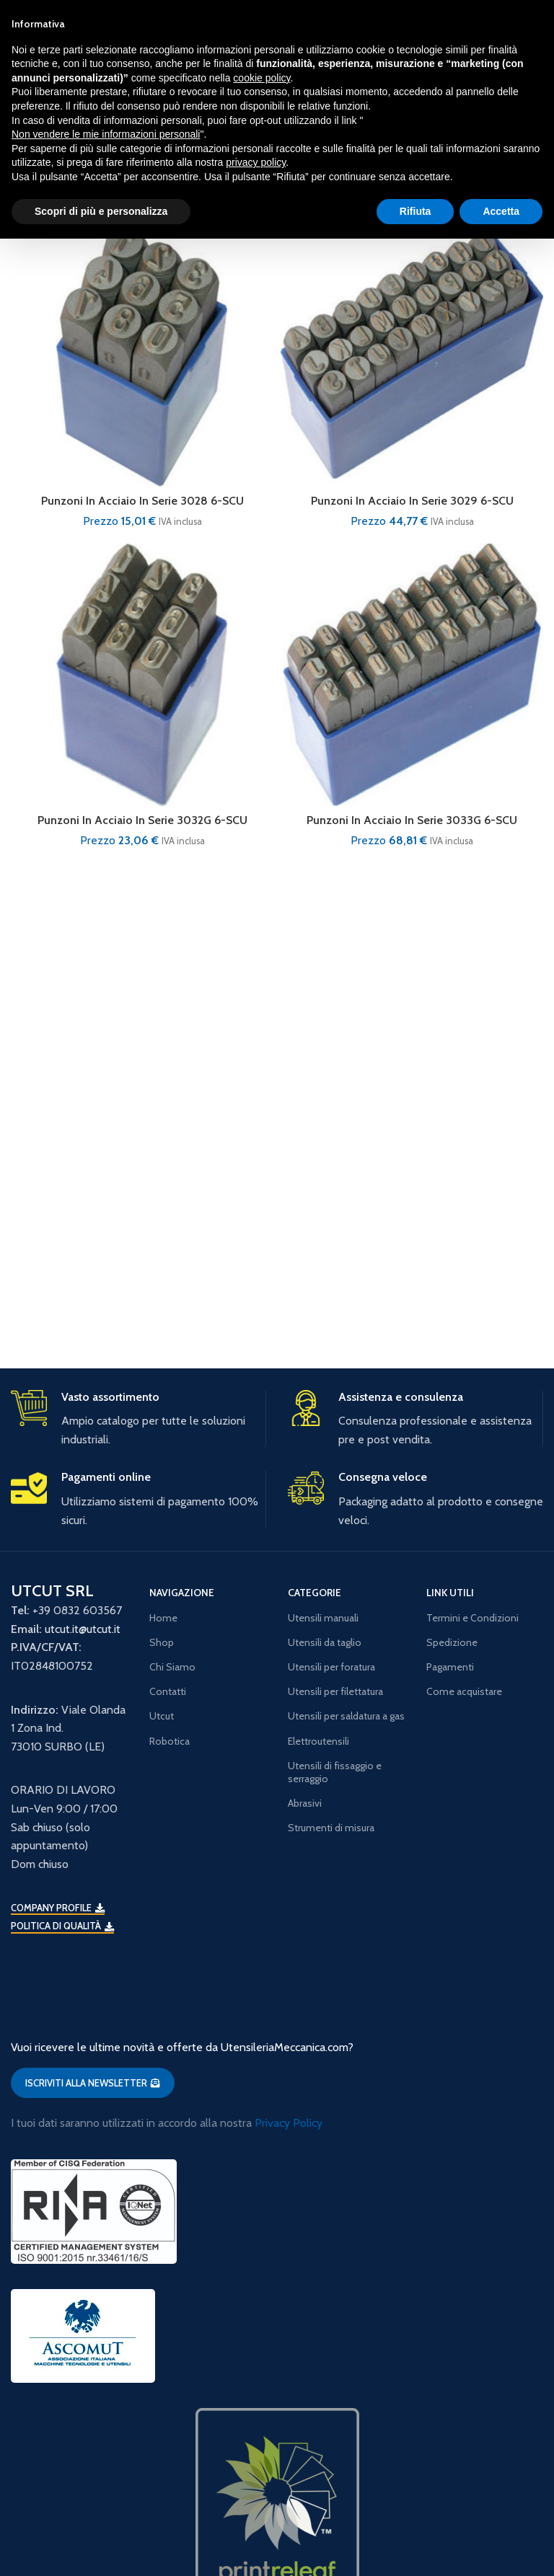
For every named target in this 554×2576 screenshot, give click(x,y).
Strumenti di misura (331, 1827)
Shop (161, 1642)
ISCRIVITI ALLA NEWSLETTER (92, 2083)
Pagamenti (450, 1666)
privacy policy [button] (256, 162)
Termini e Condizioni (472, 1617)
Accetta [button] (501, 211)
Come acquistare (464, 1691)
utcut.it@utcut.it (82, 1629)
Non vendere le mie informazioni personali (106, 134)
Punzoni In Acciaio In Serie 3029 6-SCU (412, 501)
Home (163, 1617)
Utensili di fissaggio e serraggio (335, 1772)
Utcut (161, 1715)
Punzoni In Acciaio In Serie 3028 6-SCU (142, 501)
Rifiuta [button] (415, 211)
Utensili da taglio (324, 1642)
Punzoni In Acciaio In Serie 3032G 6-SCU (142, 820)
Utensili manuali (323, 1617)
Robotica (169, 1741)
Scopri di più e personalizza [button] (101, 211)
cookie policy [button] (261, 78)
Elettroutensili (318, 1741)
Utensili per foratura (331, 1666)
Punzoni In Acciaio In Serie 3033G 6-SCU (412, 820)
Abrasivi (305, 1803)
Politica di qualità (62, 1926)
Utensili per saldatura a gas (346, 1715)
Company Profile (58, 1908)
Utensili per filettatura (335, 1691)
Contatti (167, 1691)
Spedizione (452, 1642)
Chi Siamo (172, 1666)
